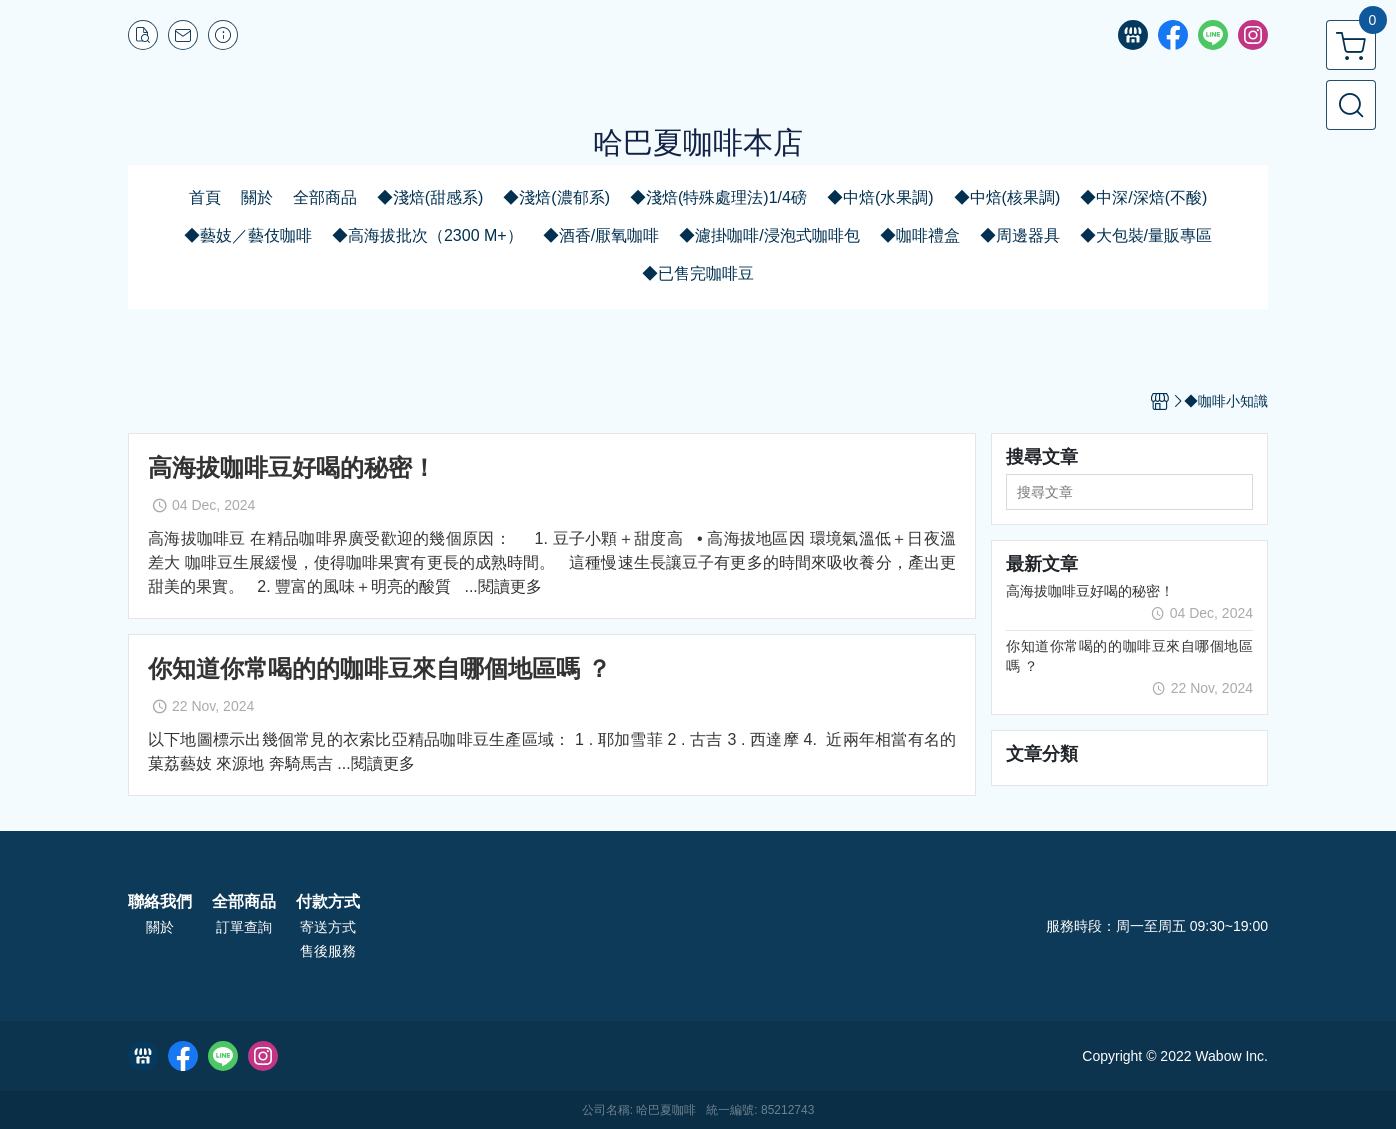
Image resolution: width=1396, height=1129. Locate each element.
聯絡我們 (160, 902)
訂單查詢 (244, 927)
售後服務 (328, 951)
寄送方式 (328, 927)
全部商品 (244, 902)
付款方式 (328, 902)
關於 (160, 927)
